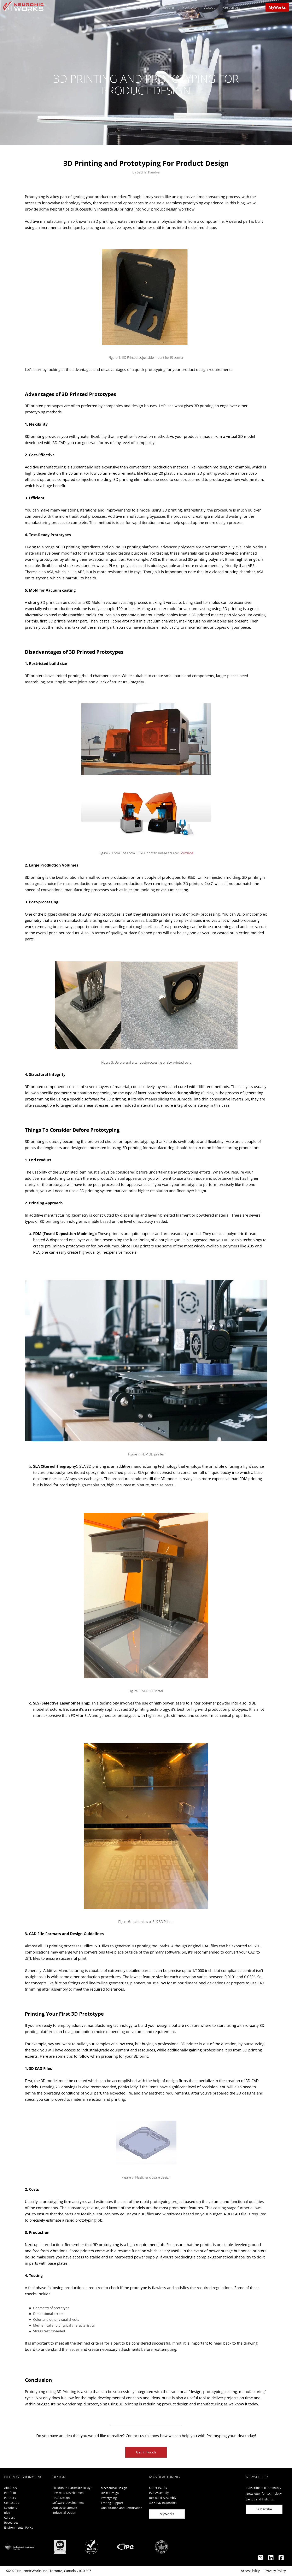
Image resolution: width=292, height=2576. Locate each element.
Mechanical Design (114, 2488)
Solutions (167, 7)
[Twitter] (261, 2559)
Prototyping (109, 2498)
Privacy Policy (275, 2571)
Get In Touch (146, 2452)
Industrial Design (64, 2513)
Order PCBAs (158, 2488)
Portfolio (189, 7)
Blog (7, 2513)
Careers (9, 2517)
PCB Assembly (159, 2493)
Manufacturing (138, 7)
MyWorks (277, 7)
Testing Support (112, 2503)
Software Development (68, 2503)
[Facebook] (281, 2559)
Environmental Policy (18, 2527)
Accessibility (250, 2571)
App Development (64, 2508)
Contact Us (11, 2503)
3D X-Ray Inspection (163, 2503)
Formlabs (186, 853)
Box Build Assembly (162, 2498)
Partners (10, 2498)
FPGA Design (61, 2498)
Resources (231, 7)
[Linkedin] (271, 2559)
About (209, 7)
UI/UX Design (110, 2493)
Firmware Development (68, 2493)
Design (113, 7)
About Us (10, 2488)
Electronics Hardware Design (72, 2488)
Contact (254, 7)
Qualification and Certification (121, 2508)
